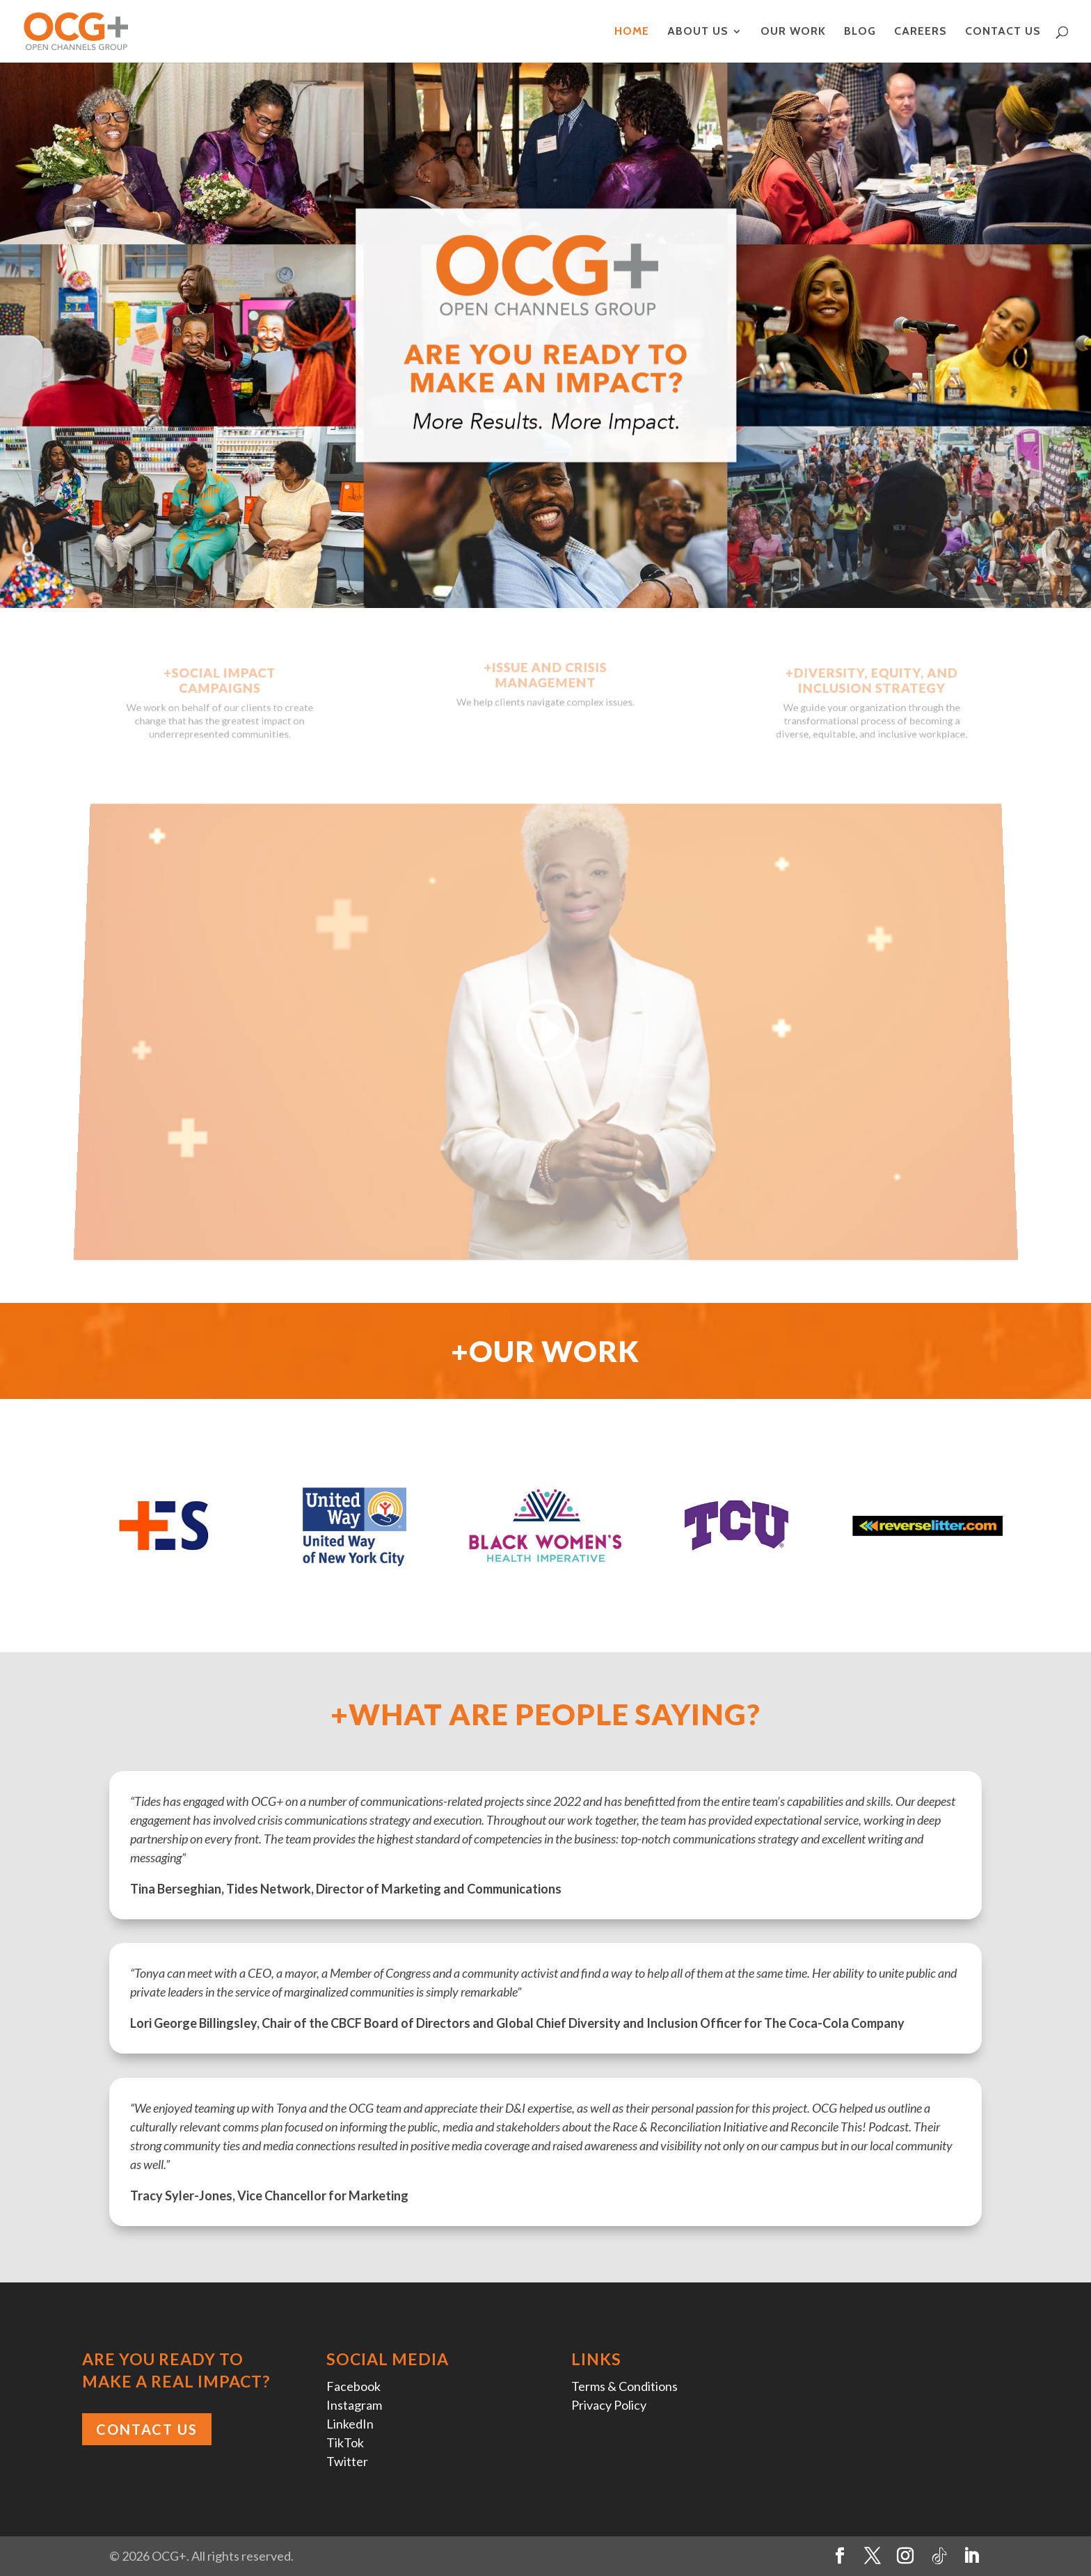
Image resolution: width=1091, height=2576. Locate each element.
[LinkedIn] (971, 2556)
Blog (860, 32)
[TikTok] (939, 2556)
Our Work (793, 32)
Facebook (353, 2386)
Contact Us (1003, 32)
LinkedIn (350, 2423)
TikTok (345, 2442)
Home (631, 32)
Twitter (347, 2461)
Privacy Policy (608, 2405)
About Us (697, 32)
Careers (920, 32)
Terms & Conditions (624, 2386)
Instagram (354, 2405)
